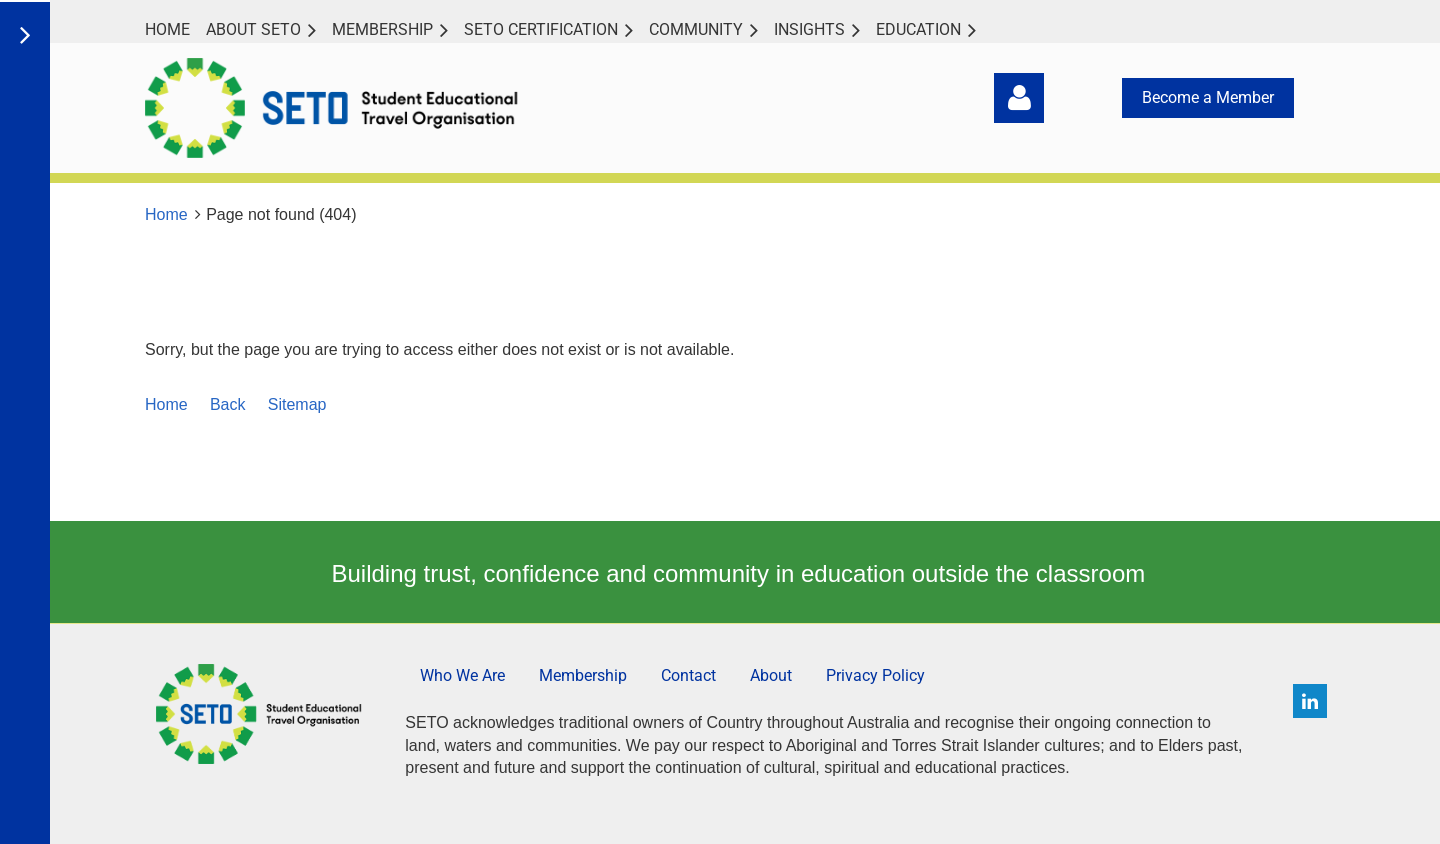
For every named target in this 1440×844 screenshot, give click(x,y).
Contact (688, 675)
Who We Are (462, 675)
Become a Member (1208, 97)
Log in (1019, 98)
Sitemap (297, 404)
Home (166, 214)
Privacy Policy (875, 675)
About (771, 675)
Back (228, 404)
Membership (583, 675)
